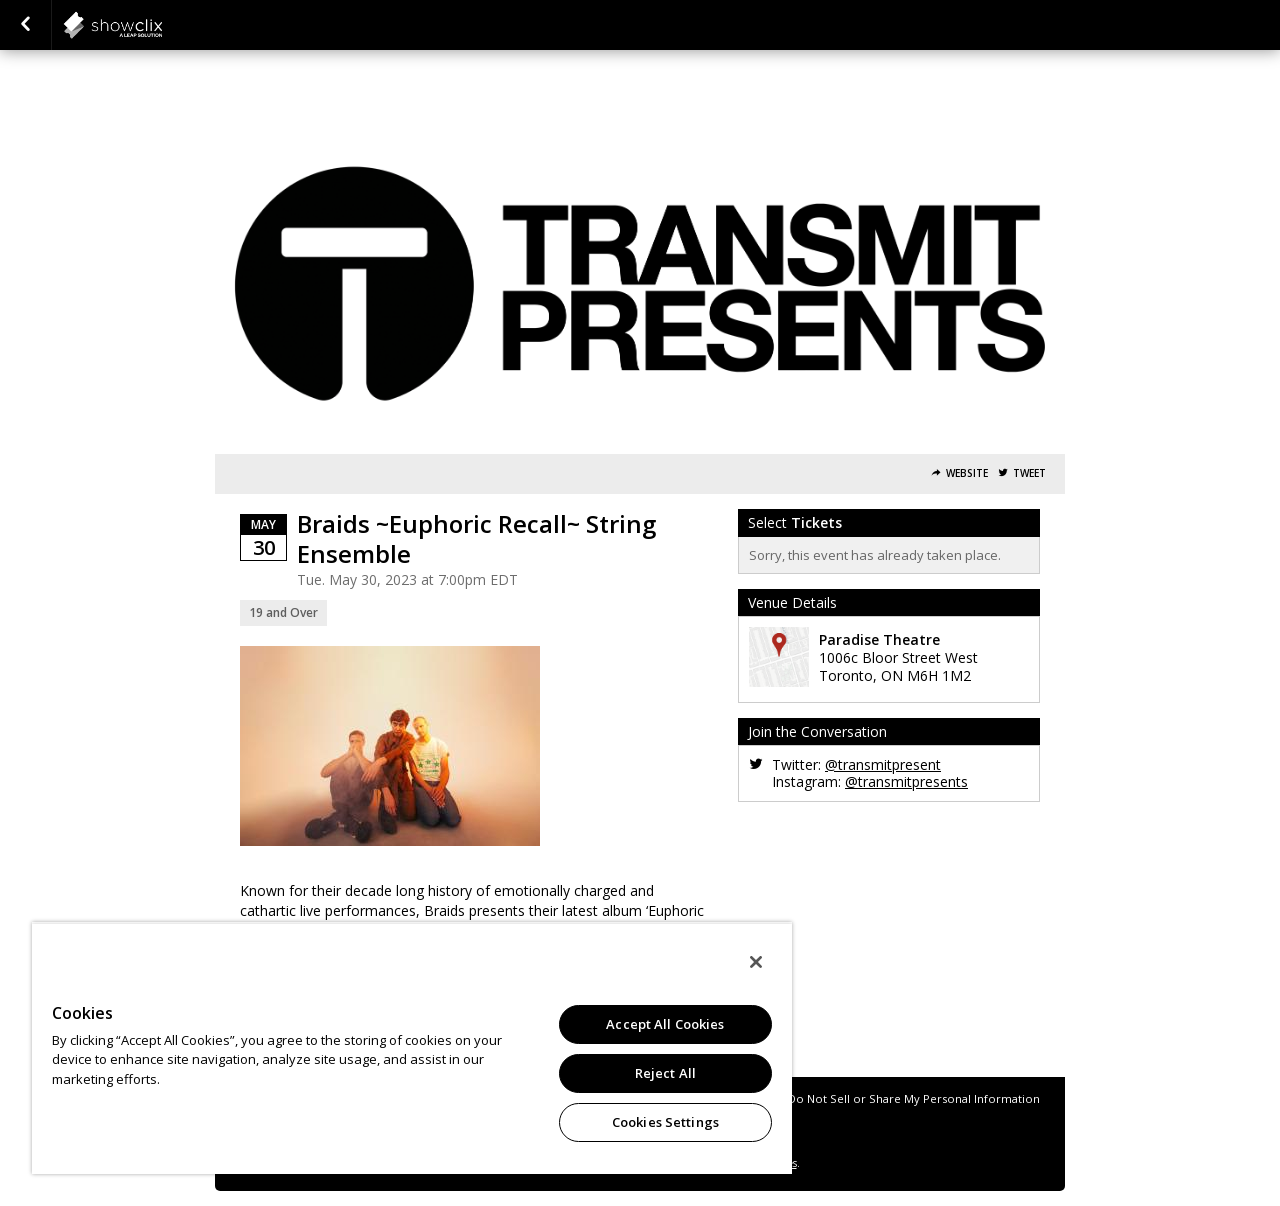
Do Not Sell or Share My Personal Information (914, 1098)
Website (967, 473)
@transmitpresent (883, 764)
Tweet (1029, 473)
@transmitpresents (906, 781)
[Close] (756, 962)
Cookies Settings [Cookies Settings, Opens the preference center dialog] (665, 1122)
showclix (162, 25)
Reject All (665, 1073)
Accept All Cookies (665, 1024)
